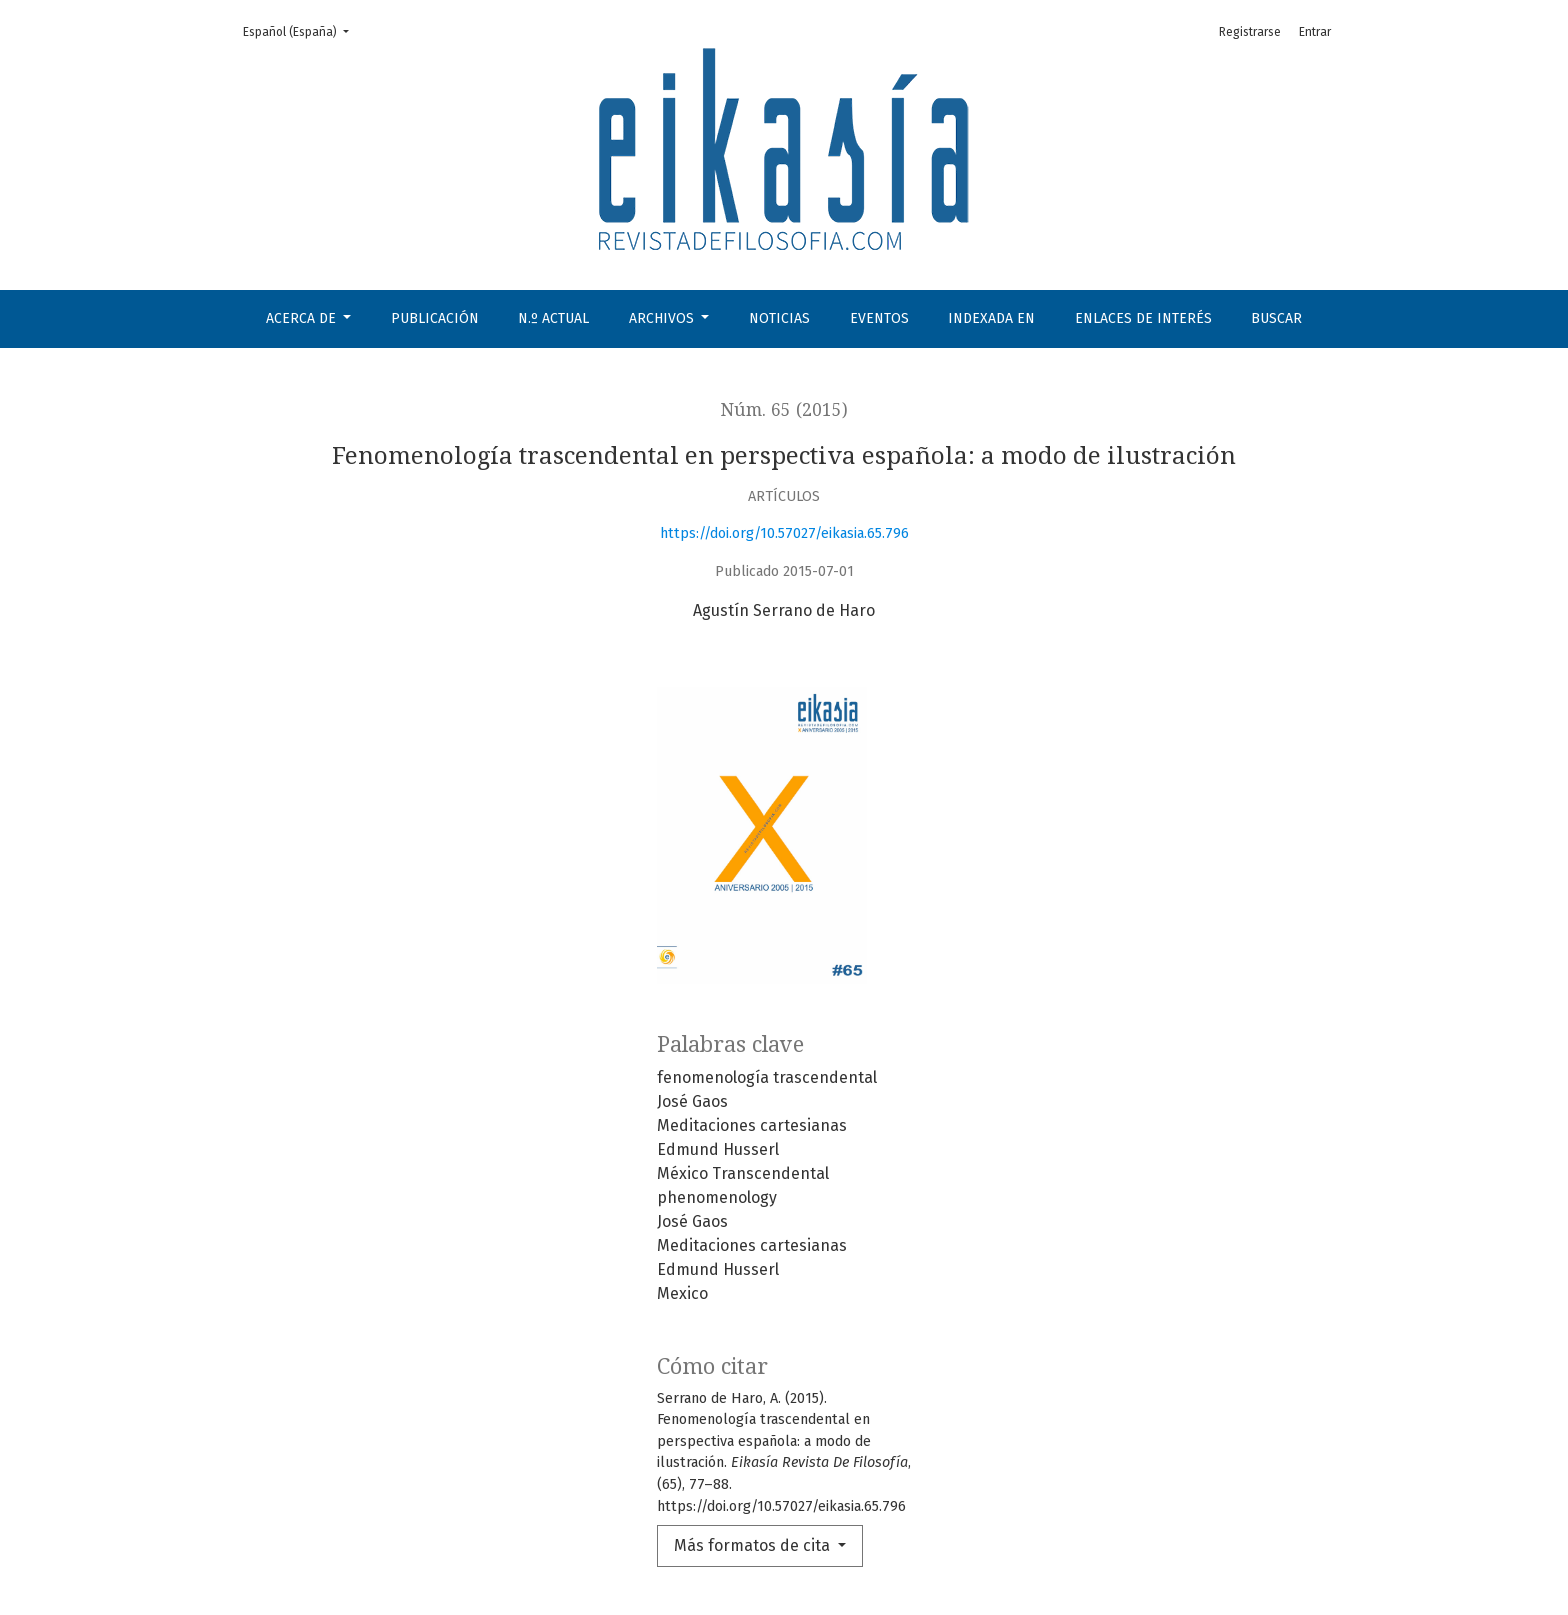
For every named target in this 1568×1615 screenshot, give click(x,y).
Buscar (1276, 318)
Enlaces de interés (1143, 318)
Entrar (1315, 32)
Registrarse (1250, 32)
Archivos (663, 318)
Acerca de (303, 318)
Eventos (879, 318)
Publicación (435, 318)
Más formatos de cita (754, 1545)
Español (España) (302, 30)
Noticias (779, 318)
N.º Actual (553, 318)
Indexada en (991, 318)
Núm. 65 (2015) (784, 410)
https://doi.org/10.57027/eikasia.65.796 (784, 533)
